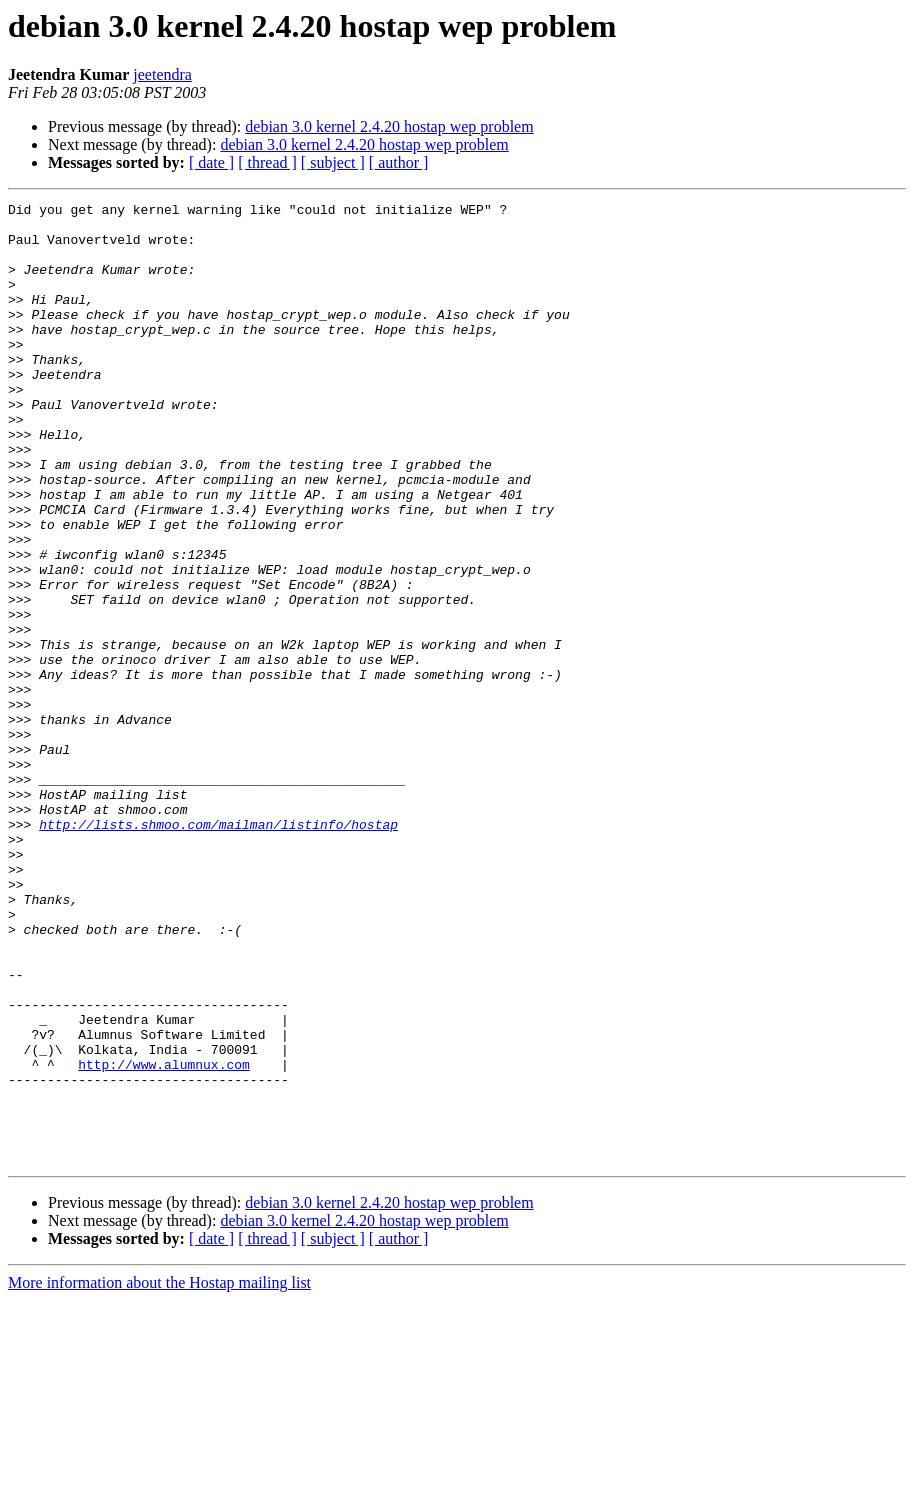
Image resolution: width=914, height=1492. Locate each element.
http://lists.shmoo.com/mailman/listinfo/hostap (218, 950)
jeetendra (162, 74)
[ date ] (211, 162)
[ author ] (399, 162)
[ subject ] (333, 162)
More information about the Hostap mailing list (159, 1474)
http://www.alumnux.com (164, 1238)
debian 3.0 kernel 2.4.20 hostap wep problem (389, 126)
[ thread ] (267, 162)
